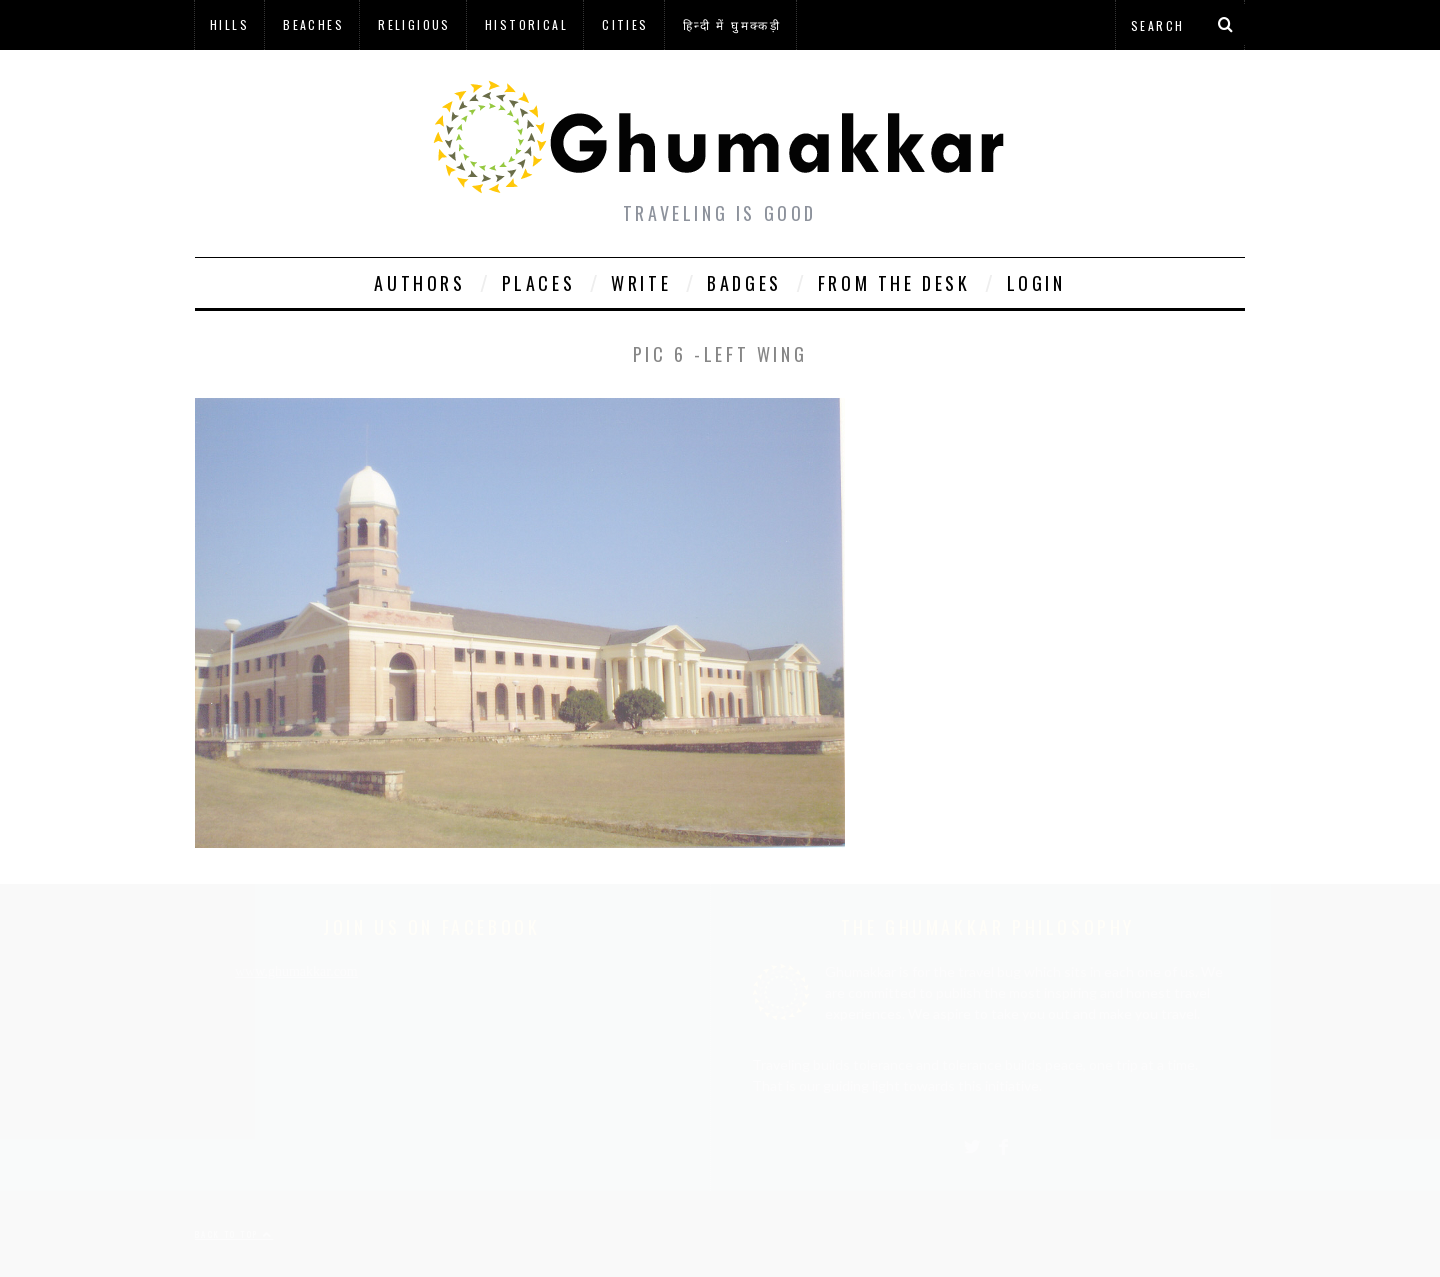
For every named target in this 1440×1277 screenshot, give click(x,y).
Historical (526, 24)
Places (539, 283)
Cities (625, 24)
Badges (744, 283)
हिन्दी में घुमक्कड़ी (732, 24)
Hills (229, 24)
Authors (419, 283)
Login (1036, 283)
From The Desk (894, 283)
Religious (414, 24)
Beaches (313, 24)
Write (641, 283)
